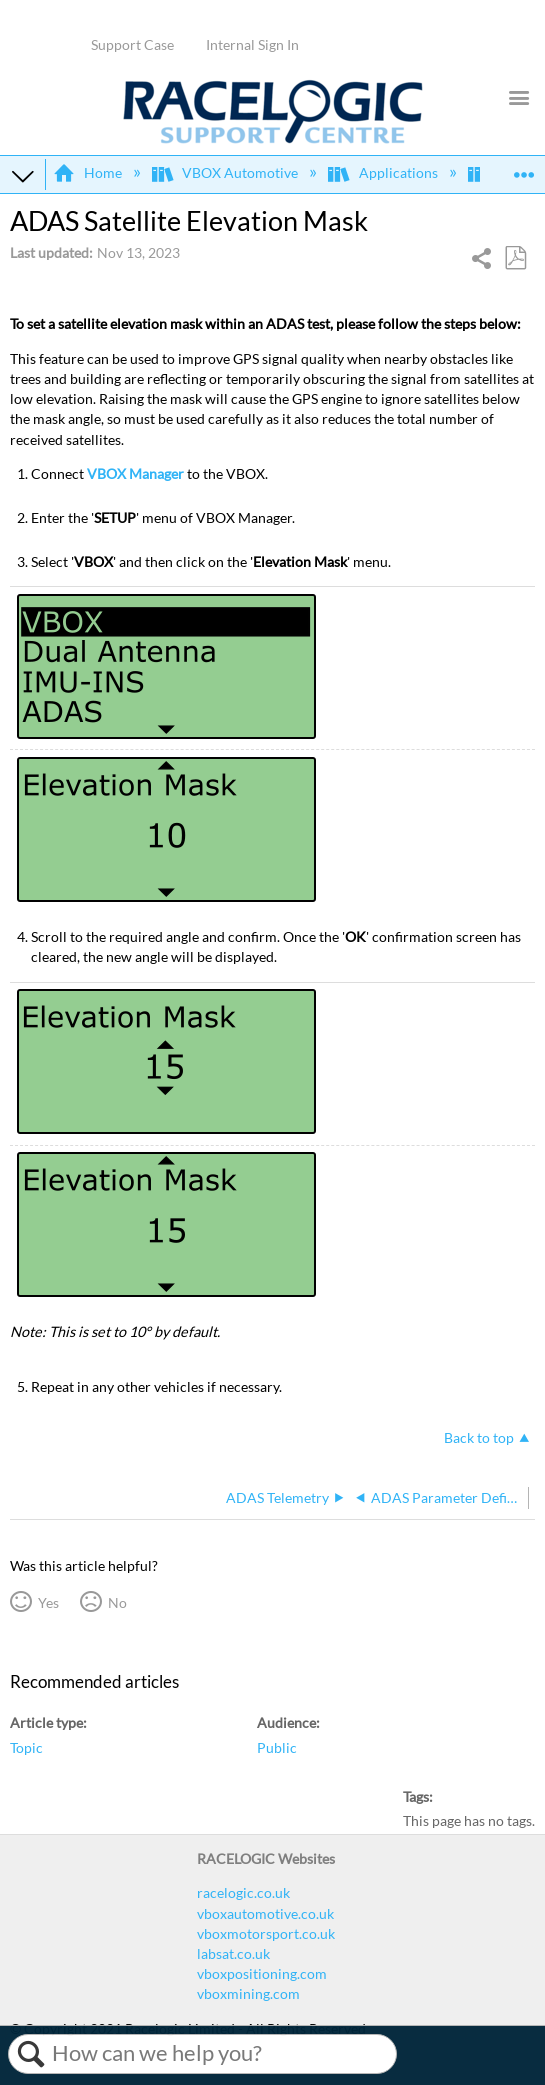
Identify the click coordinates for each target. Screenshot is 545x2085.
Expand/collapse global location (524, 168)
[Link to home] (273, 138)
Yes (48, 1602)
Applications (384, 172)
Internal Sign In (252, 44)
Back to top (479, 1437)
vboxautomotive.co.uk (265, 1913)
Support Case (132, 44)
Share (482, 260)
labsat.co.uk (233, 1953)
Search (30, 2054)
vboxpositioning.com (262, 1973)
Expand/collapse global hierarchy (23, 175)
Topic (26, 1747)
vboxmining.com (248, 1993)
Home (88, 172)
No (117, 1602)
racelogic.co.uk (243, 1892)
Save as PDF (515, 258)
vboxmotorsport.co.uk (266, 1933)
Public (277, 1747)
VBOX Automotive (226, 172)
